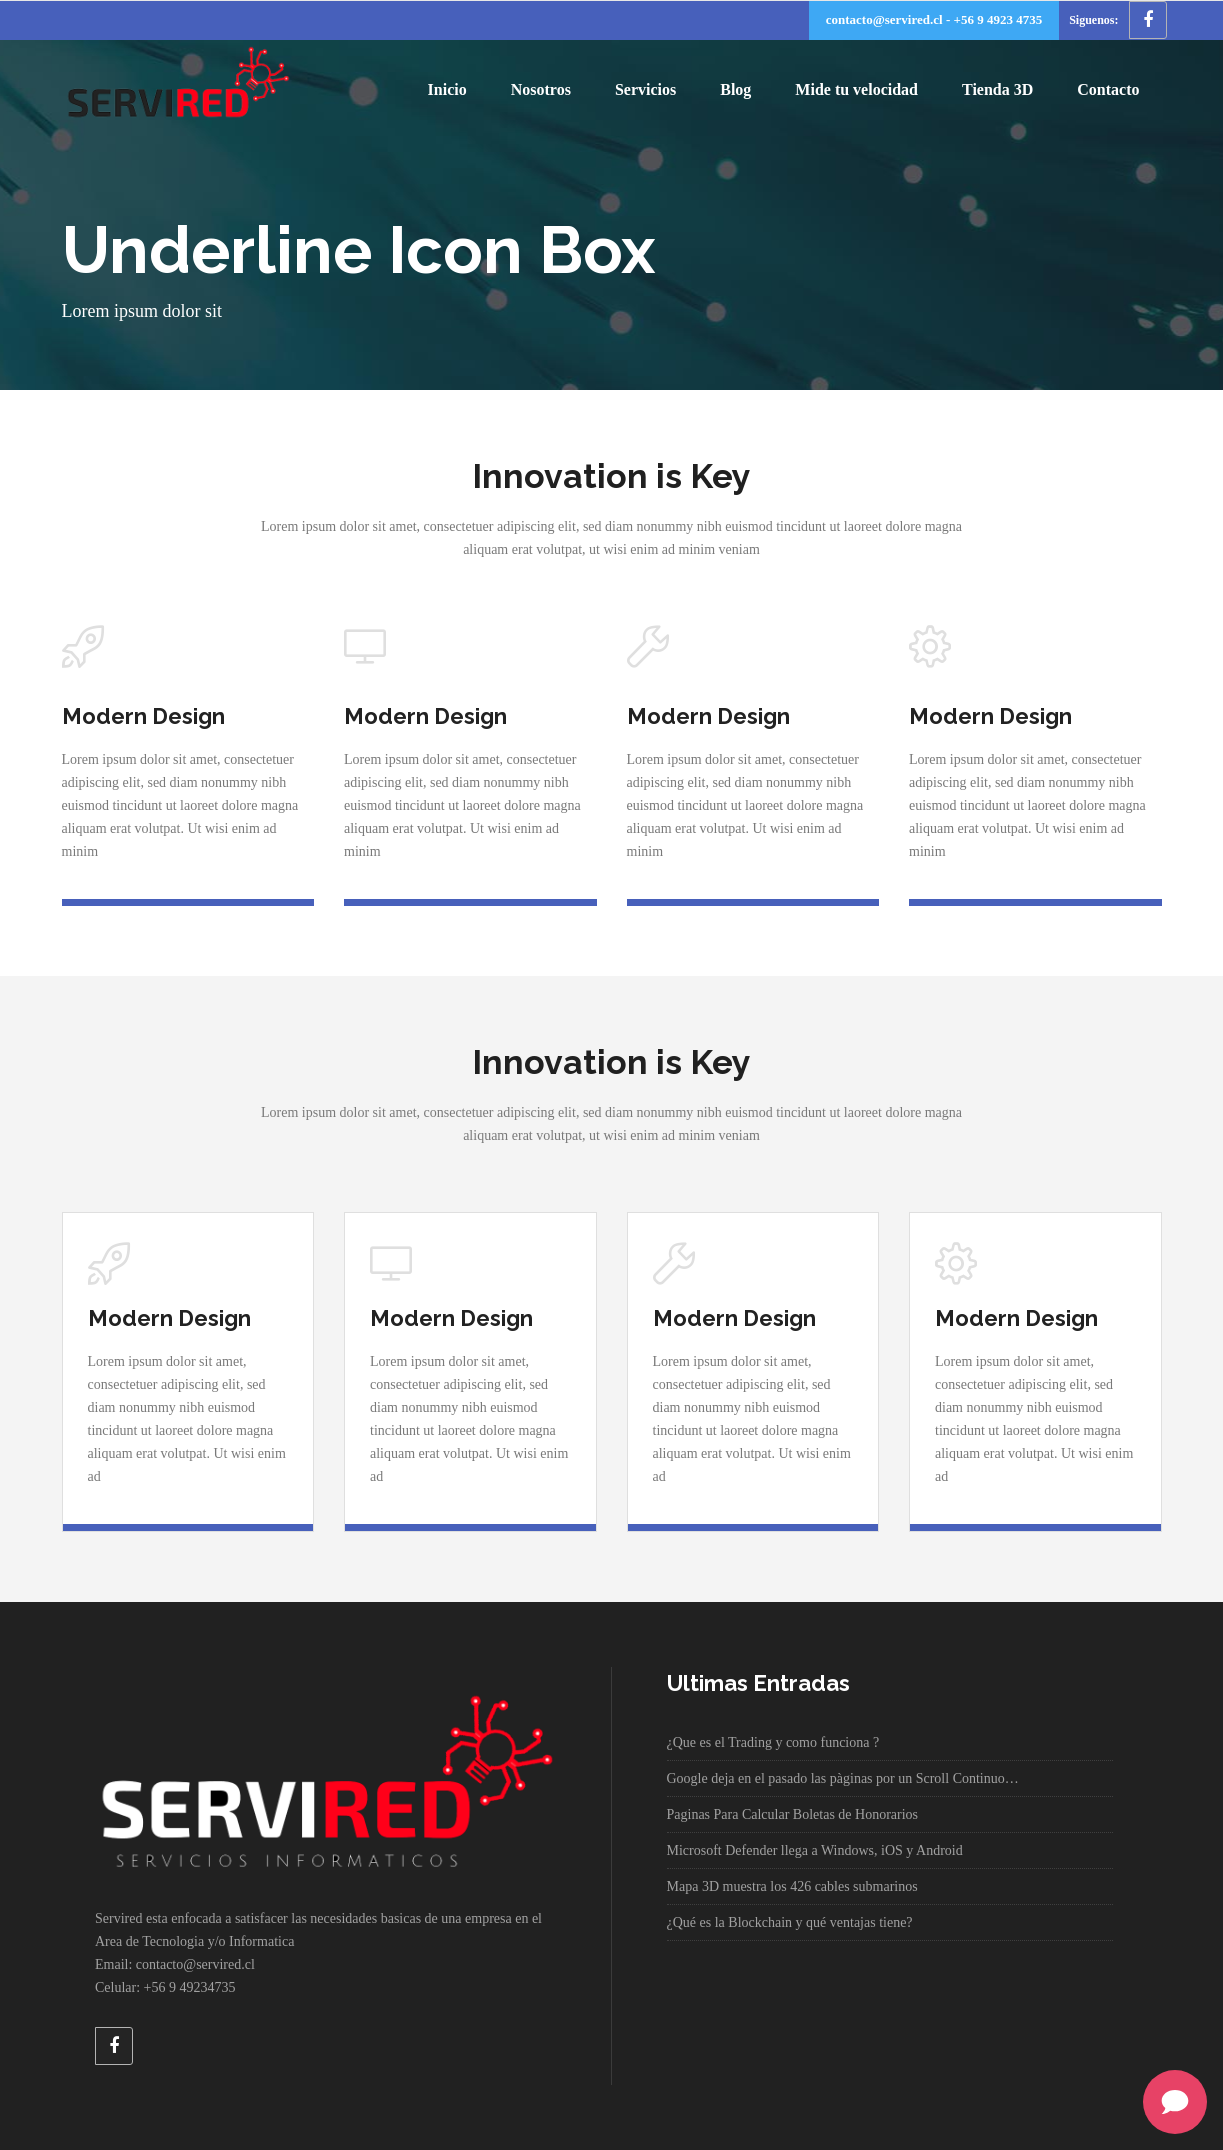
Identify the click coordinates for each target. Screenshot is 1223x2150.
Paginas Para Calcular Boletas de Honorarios (793, 1814)
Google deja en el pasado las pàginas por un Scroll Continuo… (843, 1778)
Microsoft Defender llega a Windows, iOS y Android (815, 1850)
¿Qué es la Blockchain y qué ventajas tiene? (790, 1922)
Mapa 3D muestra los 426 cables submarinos (792, 1886)
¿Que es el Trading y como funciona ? (773, 1742)
